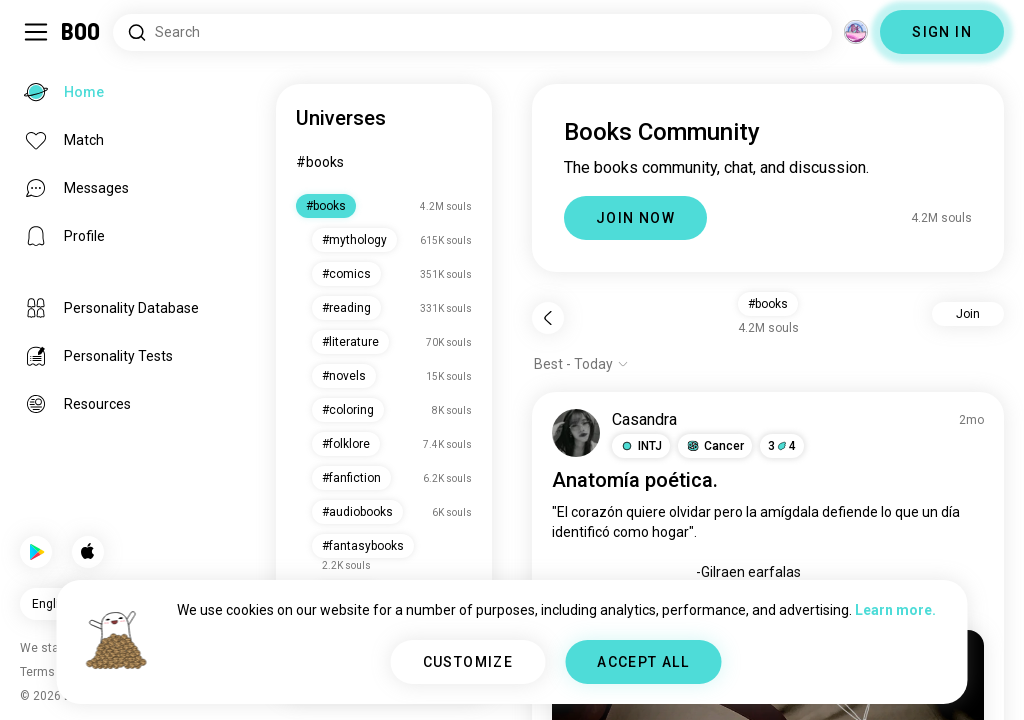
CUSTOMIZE (468, 662)
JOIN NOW (635, 218)
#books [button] (768, 304)
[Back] (548, 318)
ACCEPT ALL (643, 662)
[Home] (81, 32)
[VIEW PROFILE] (576, 433)
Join (968, 314)
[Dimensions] (856, 32)
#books (320, 162)
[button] (641, 446)
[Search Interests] (472, 32)
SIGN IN (942, 32)
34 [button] (782, 446)
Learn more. (895, 610)
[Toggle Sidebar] (36, 32)
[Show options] (581, 364)
